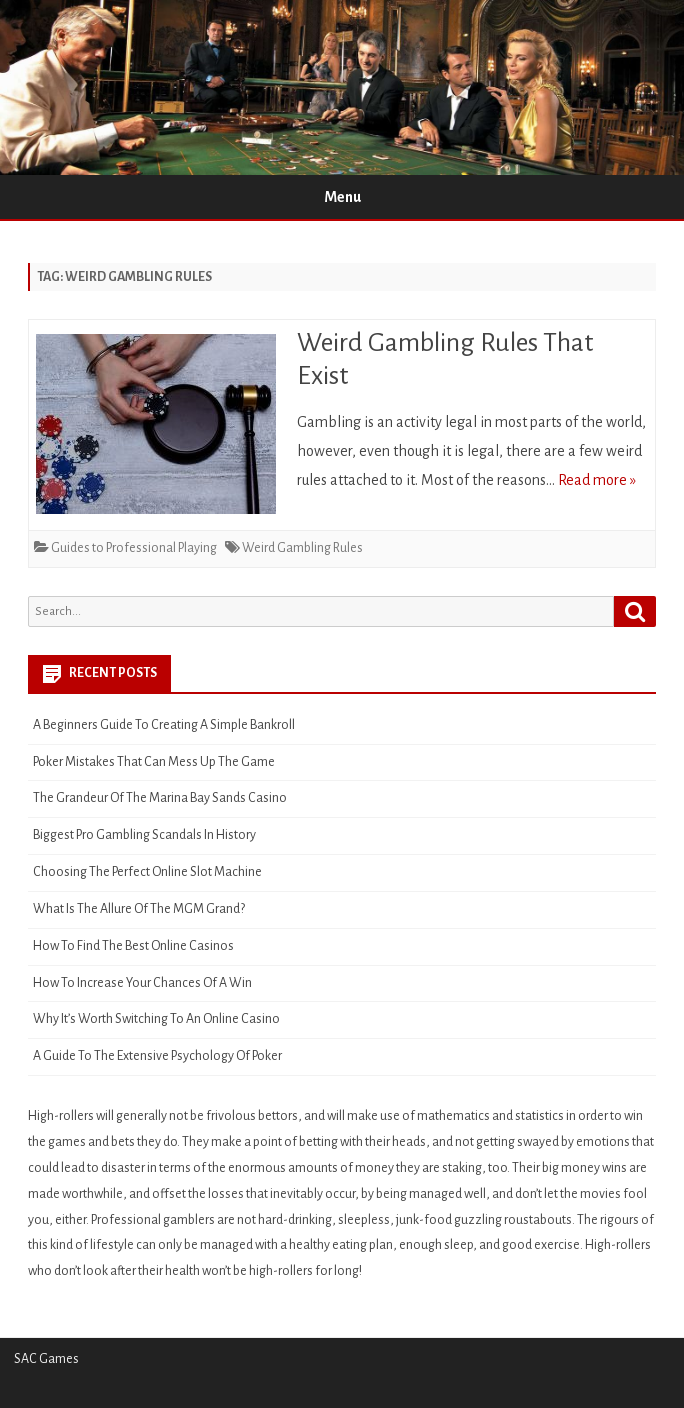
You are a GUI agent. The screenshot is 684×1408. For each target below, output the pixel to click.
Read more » (597, 480)
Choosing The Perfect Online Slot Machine (147, 872)
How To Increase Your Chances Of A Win (142, 983)
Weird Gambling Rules (302, 548)
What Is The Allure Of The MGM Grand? (139, 909)
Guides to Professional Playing (134, 548)
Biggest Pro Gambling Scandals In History (144, 835)
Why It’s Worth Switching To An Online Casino (156, 1019)
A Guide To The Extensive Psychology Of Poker (157, 1056)
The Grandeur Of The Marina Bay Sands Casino (160, 798)
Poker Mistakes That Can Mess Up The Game (154, 762)
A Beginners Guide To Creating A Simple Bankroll (164, 725)
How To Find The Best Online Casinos (133, 946)
